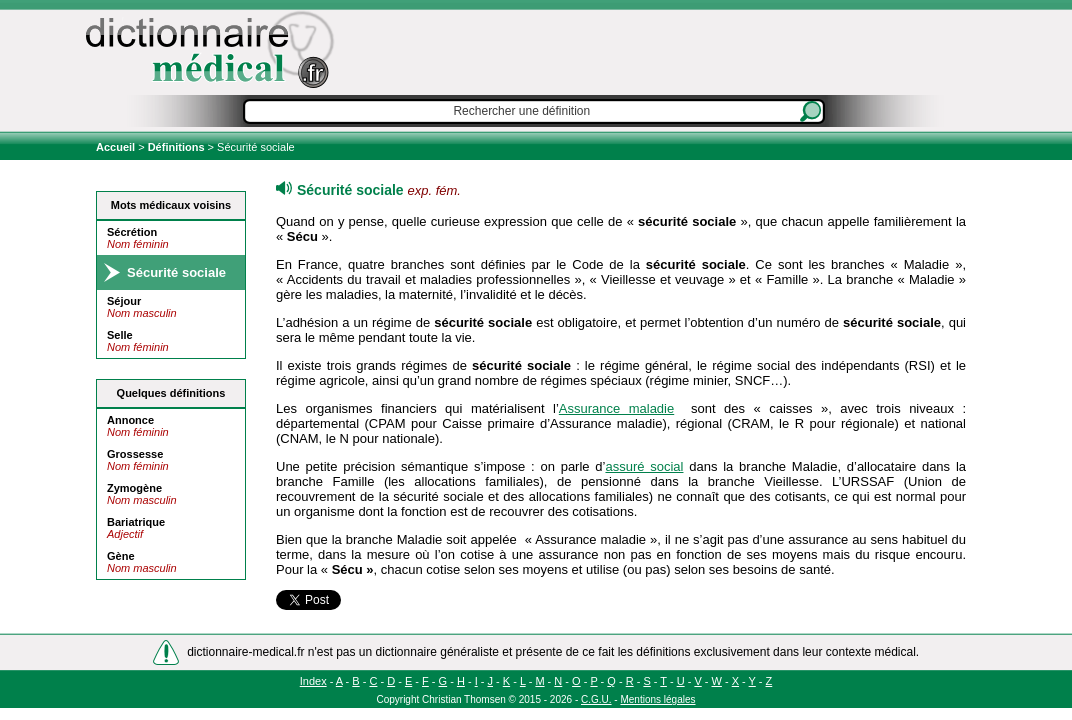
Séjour (124, 301)
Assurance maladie (616, 408)
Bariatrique (136, 522)
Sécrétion (132, 232)
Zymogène (134, 488)
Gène (121, 556)
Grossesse (135, 454)
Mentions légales (657, 699)
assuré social (644, 466)
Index (313, 681)
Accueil (117, 147)
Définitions (176, 147)
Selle (120, 335)
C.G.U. (596, 699)
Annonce (130, 420)
